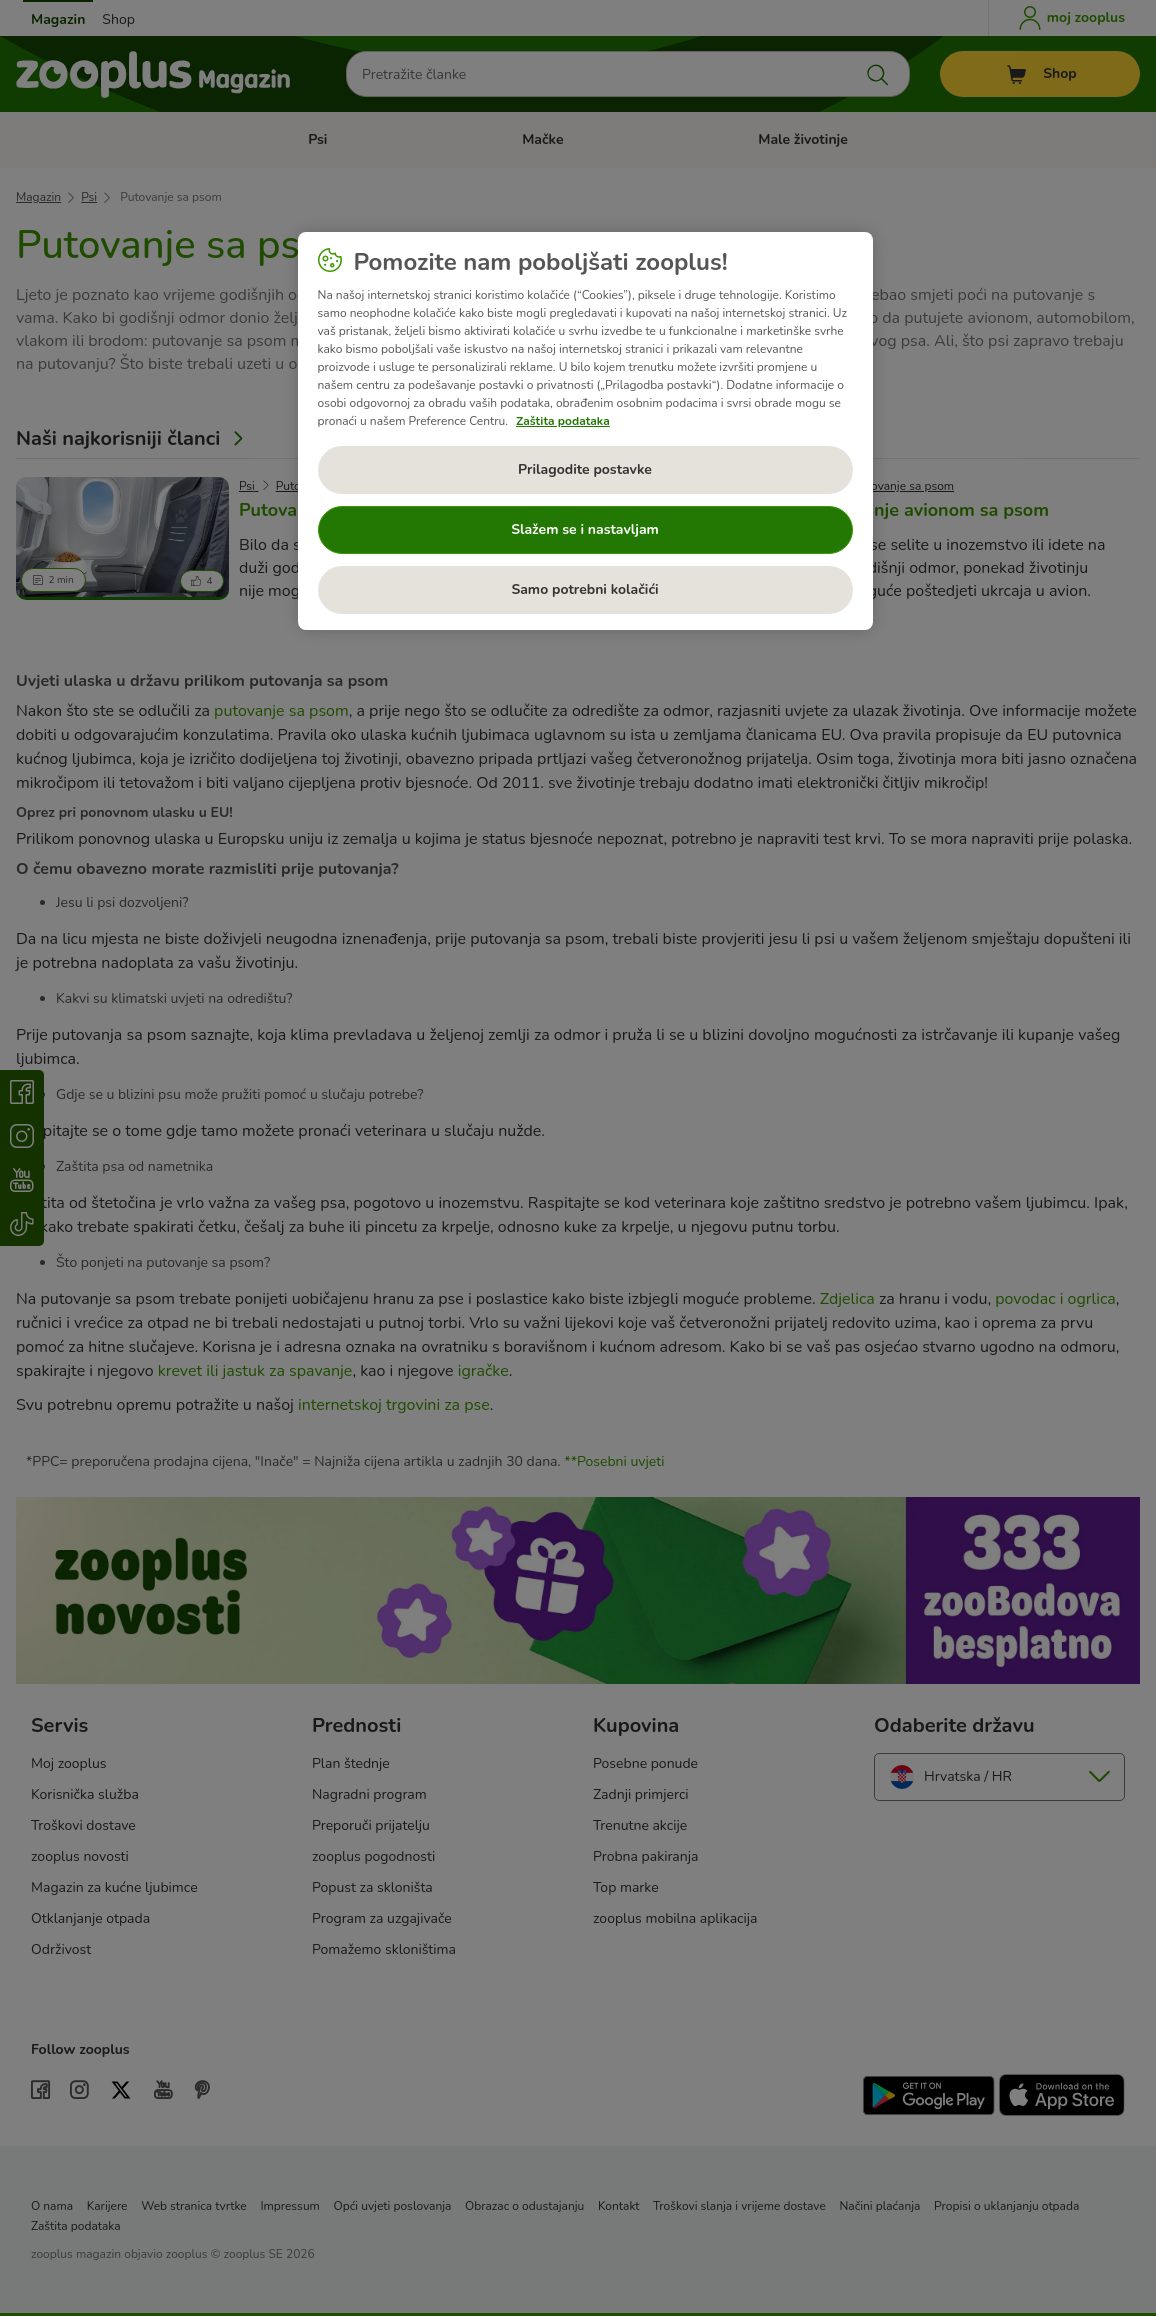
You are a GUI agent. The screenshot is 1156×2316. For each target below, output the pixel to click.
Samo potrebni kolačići (584, 589)
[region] (585, 431)
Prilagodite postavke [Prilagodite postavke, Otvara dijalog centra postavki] (585, 469)
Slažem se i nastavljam (585, 529)
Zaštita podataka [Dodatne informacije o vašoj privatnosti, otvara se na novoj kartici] (563, 421)
